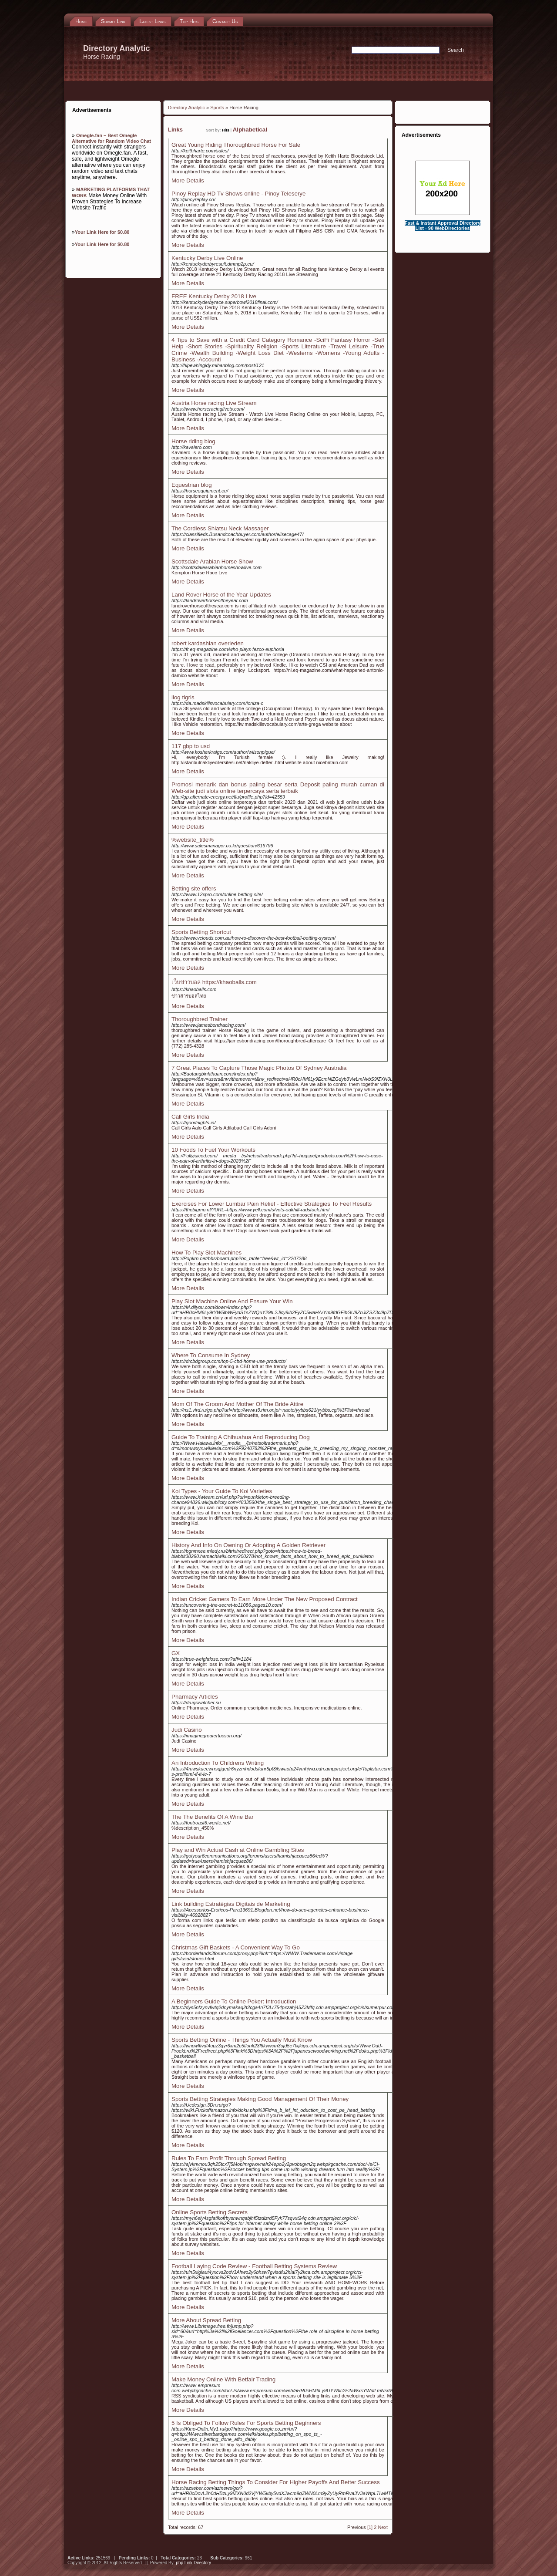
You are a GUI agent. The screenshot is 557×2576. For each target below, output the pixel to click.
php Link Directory (193, 2562)
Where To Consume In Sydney (210, 1355)
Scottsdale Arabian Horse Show (212, 561)
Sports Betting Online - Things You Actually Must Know (241, 2040)
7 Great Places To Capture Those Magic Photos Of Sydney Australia (259, 1068)
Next (383, 2527)
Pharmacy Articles (194, 1696)
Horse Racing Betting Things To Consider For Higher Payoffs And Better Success (275, 2482)
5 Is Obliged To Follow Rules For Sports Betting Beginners (246, 2423)
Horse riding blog (193, 441)
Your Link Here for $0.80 (102, 232)
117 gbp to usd (190, 746)
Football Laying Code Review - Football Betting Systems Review (254, 2266)
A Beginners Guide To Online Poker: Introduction (233, 2001)
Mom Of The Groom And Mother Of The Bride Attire (237, 1404)
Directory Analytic (186, 107)
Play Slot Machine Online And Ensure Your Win (232, 1301)
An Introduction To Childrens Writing (217, 1763)
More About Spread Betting (206, 2320)
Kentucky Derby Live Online (207, 258)
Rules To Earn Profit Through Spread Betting (228, 2158)
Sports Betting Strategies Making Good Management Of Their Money (260, 2099)
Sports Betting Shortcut (201, 932)
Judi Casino (186, 1729)
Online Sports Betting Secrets (209, 2212)
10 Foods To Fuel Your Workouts (213, 1149)
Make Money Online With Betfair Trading (223, 2379)
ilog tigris (183, 697)
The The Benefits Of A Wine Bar (212, 1817)
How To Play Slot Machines (206, 1252)
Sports (217, 107)
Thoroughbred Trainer (199, 1019)
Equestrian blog (191, 485)
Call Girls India (190, 1116)
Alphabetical (250, 129)
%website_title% (192, 839)
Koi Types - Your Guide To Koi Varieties (221, 1491)
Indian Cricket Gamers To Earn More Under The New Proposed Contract (264, 1599)
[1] (369, 2527)
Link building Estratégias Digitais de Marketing (230, 1904)
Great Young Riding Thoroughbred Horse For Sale (235, 145)
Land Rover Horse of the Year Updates (221, 594)
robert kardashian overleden (207, 643)
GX (175, 1653)
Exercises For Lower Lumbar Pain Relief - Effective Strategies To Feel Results (271, 1203)
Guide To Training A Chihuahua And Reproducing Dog (240, 1437)
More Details (187, 180)
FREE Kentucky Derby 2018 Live (213, 296)
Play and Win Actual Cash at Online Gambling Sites (237, 1850)
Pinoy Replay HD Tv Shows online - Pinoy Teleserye (238, 193)
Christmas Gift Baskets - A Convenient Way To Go (235, 1947)
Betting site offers (193, 888)
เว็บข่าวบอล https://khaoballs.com (214, 982)
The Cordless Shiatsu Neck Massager (220, 528)
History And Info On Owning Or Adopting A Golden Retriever (248, 1545)
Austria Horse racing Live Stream (214, 403)
